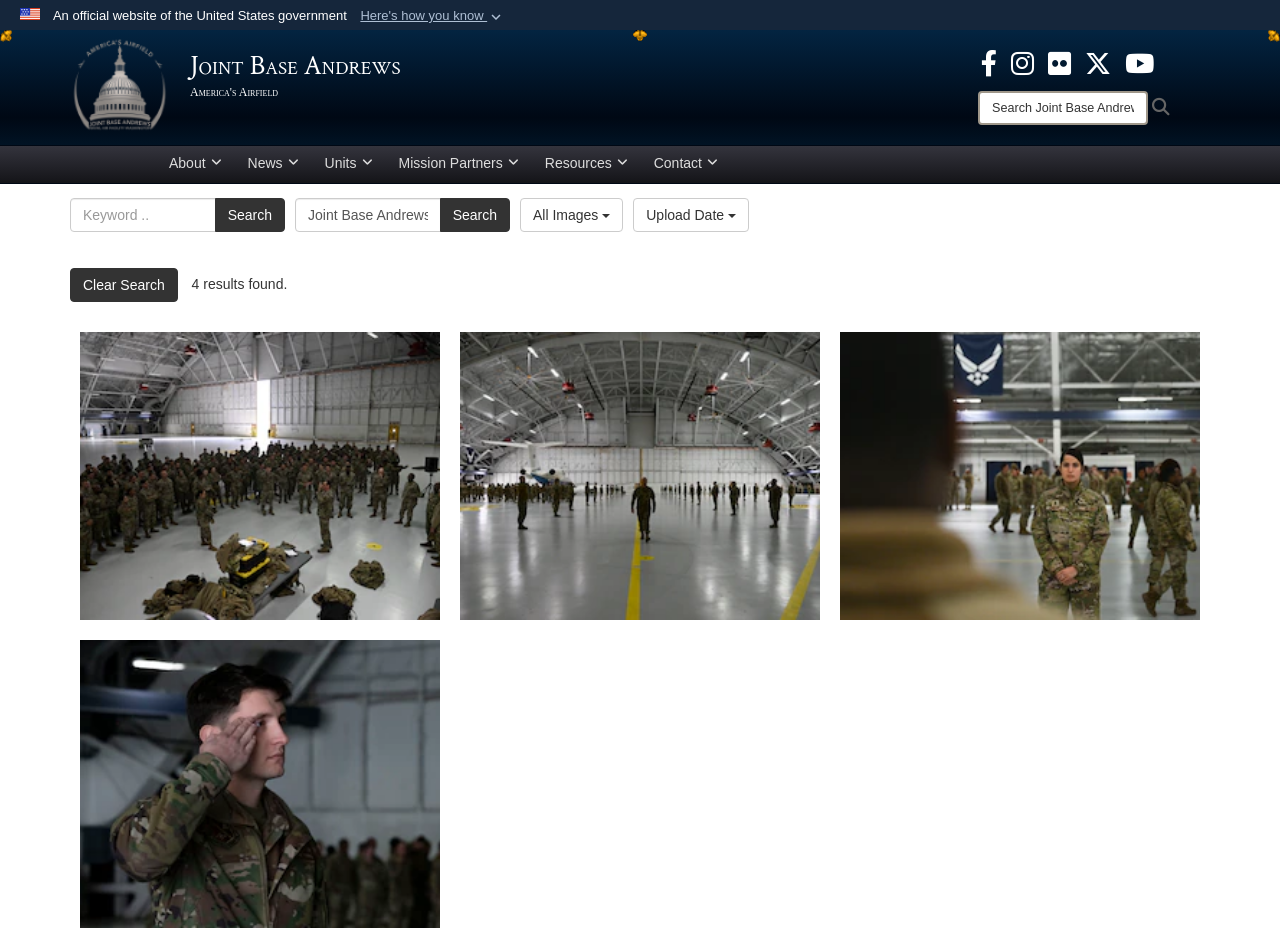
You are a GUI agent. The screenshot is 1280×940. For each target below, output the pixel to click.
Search (250, 215)
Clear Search (124, 285)
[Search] (1063, 108)
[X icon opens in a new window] (1098, 62)
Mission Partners (459, 163)
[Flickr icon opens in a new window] (1059, 62)
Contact (686, 163)
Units (349, 163)
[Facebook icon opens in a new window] (989, 62)
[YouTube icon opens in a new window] (1139, 62)
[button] (432, 16)
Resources (586, 163)
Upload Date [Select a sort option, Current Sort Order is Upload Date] (691, 215)
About (195, 163)
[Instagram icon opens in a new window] (1022, 62)
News (273, 163)
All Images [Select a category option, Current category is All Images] (571, 215)
